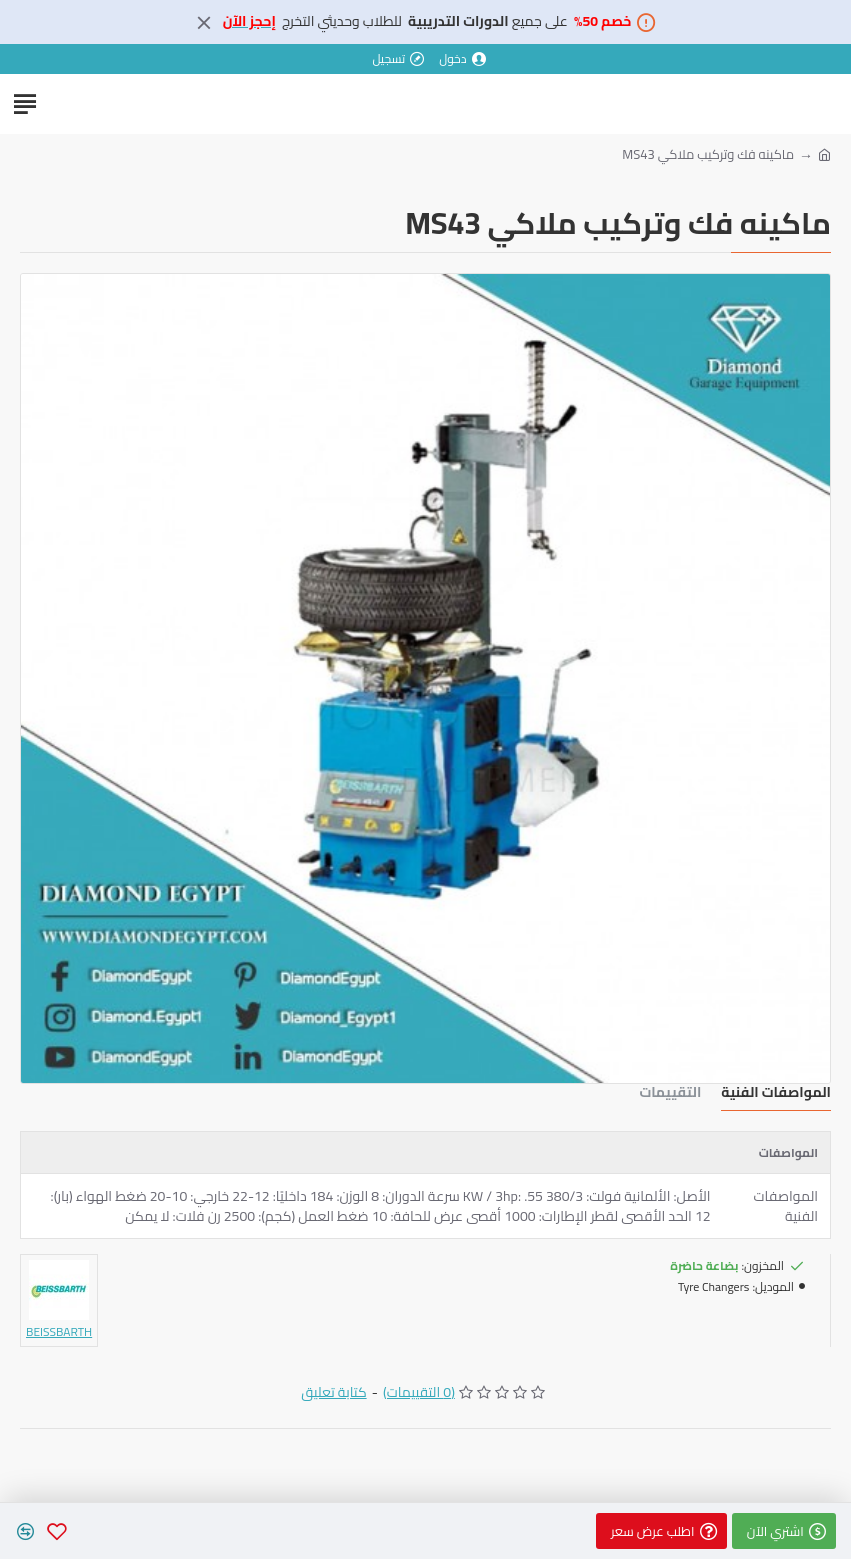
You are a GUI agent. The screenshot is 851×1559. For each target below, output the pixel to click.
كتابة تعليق (334, 1392)
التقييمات (670, 1094)
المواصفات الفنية (776, 1094)
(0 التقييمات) (419, 1392)
